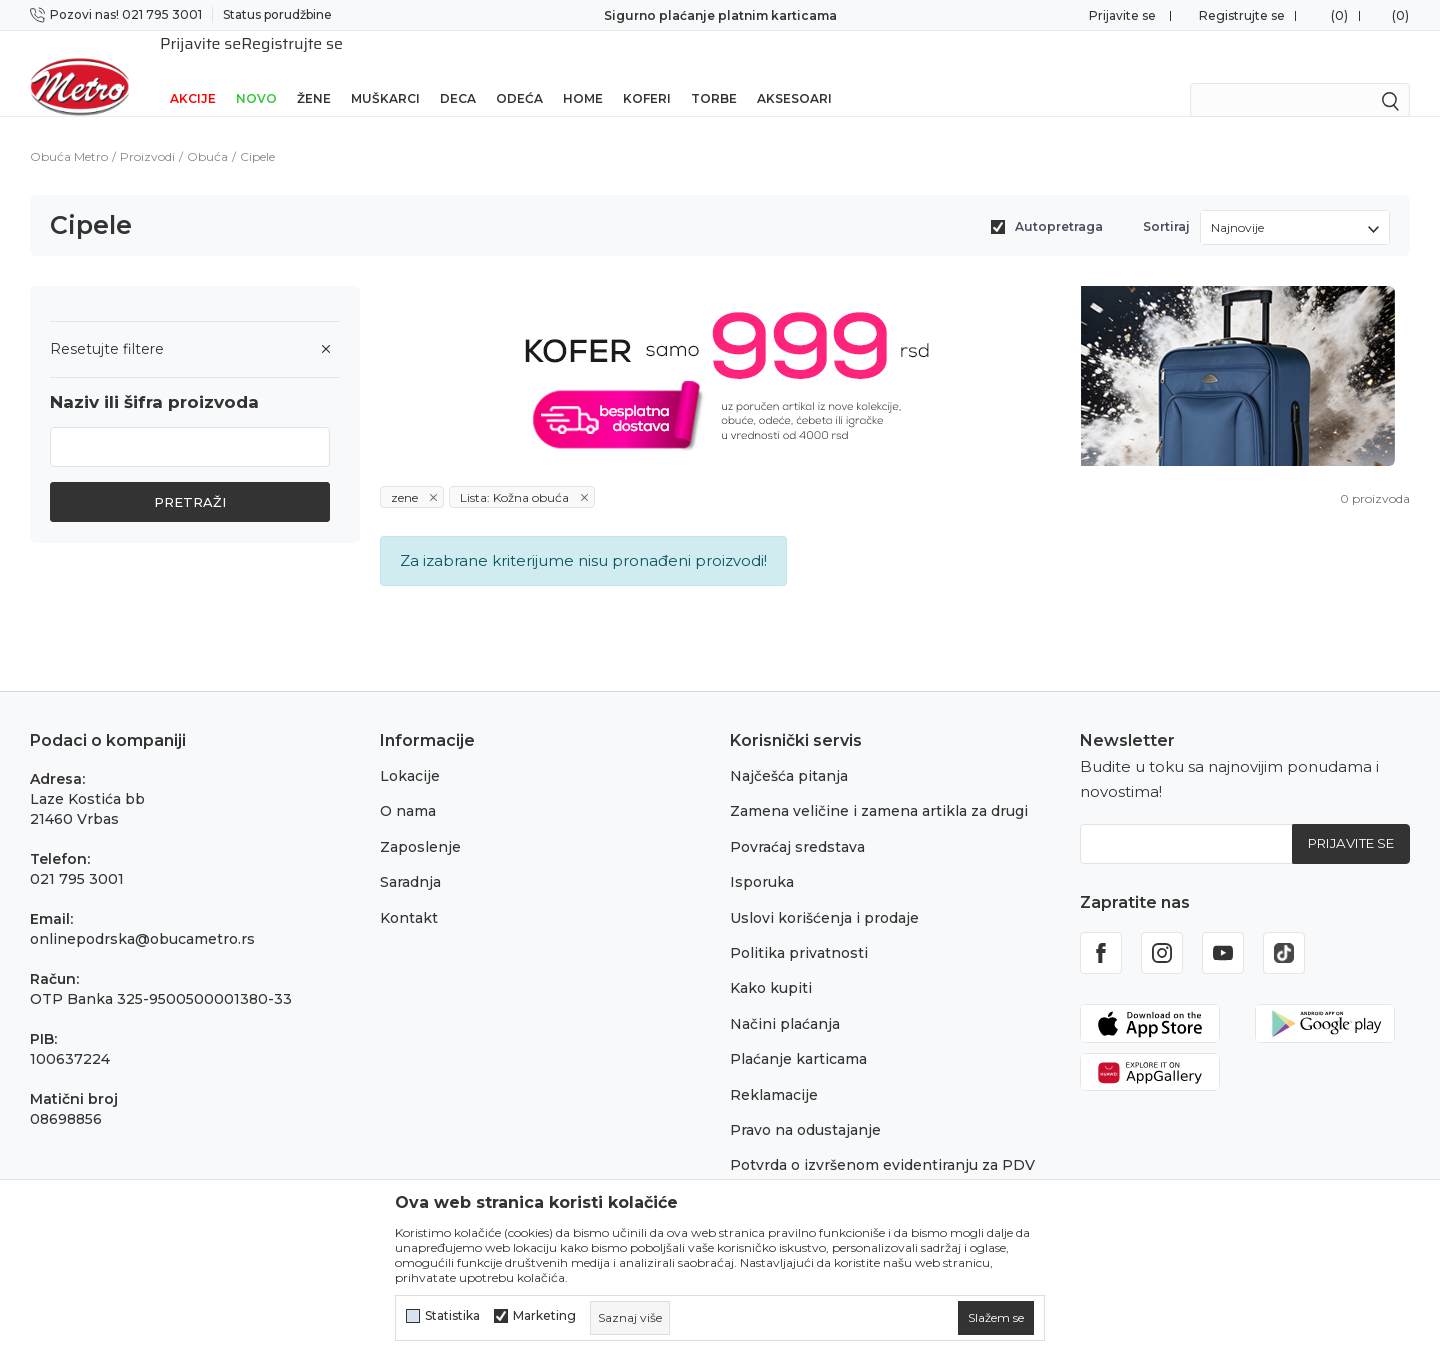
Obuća (207, 130)
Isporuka (762, 856)
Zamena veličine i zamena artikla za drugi (879, 785)
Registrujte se (1242, 15)
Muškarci (385, 72)
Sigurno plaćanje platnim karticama (720, 15)
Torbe (714, 72)
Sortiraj (1166, 200)
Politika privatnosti (799, 927)
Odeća (519, 72)
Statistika (452, 1316)
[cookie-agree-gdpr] (996, 1318)
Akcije (193, 72)
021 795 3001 (77, 853)
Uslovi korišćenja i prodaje (824, 892)
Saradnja (410, 856)
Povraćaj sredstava (797, 821)
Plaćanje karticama (798, 1033)
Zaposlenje (420, 821)
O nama (408, 785)
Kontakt (409, 892)
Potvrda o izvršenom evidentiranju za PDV (882, 1139)
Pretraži (190, 476)
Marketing (544, 1316)
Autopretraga (1059, 200)
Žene (314, 72)
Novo (256, 72)
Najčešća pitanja (789, 750)
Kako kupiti (771, 962)
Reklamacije (774, 1069)
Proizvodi (147, 130)
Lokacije (410, 750)
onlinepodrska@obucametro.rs (142, 913)
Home (583, 72)
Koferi (647, 72)
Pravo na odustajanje (805, 1104)
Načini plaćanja (785, 998)
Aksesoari (794, 72)
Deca (458, 72)
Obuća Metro (69, 130)
